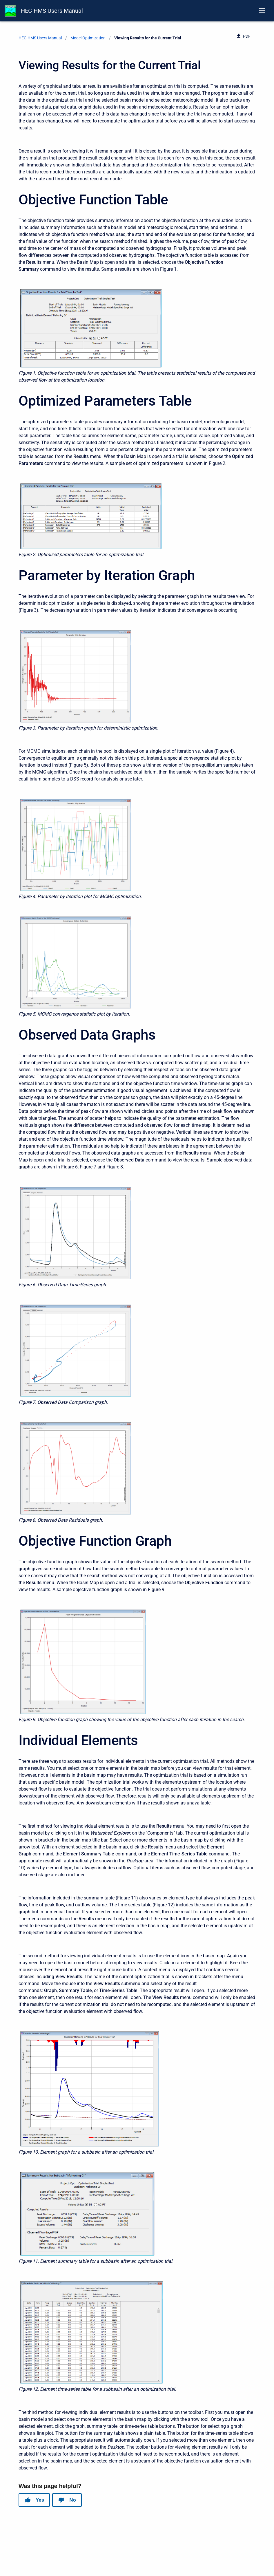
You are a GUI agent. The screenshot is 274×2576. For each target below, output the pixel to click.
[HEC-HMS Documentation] (10, 11)
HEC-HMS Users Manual (52, 10)
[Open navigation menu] (262, 10)
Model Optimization (88, 38)
